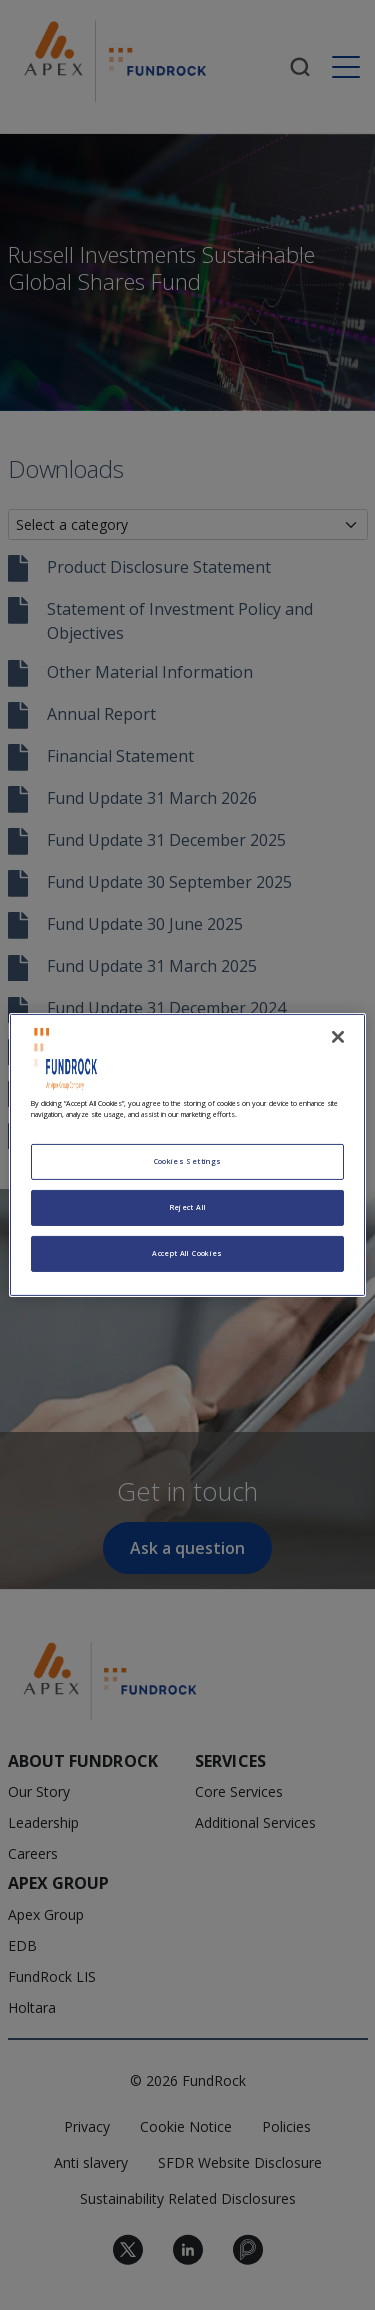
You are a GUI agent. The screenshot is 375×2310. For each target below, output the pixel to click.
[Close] (338, 1037)
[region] (187, 1155)
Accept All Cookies (187, 1253)
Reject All (188, 1207)
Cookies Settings (188, 1161)
